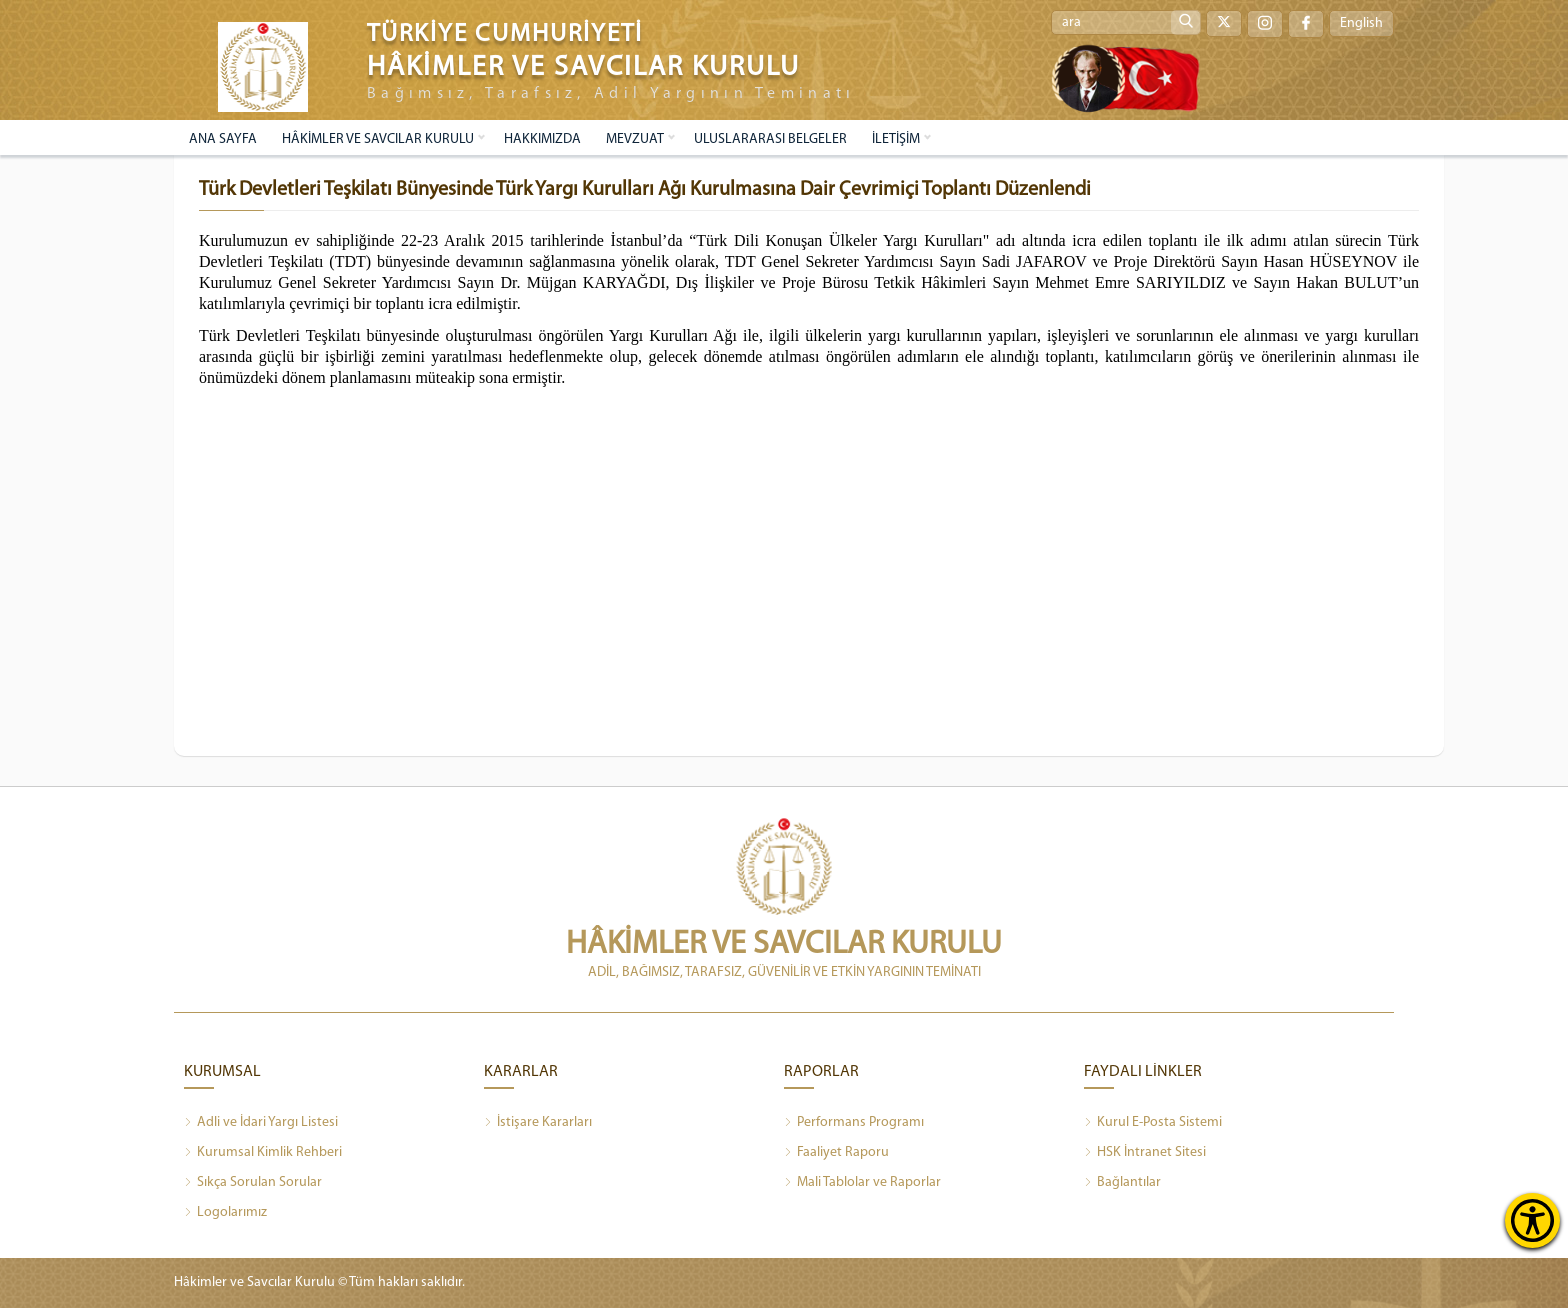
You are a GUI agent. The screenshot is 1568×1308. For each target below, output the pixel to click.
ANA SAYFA (223, 139)
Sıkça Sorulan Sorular (253, 1183)
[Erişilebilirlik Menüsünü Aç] (1532, 1220)
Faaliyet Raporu (836, 1153)
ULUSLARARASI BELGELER (770, 139)
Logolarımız (225, 1213)
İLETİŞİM (896, 139)
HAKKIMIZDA (542, 139)
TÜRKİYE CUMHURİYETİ (505, 34)
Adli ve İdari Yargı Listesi (261, 1123)
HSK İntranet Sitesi (1145, 1153)
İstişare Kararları (538, 1123)
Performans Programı (854, 1123)
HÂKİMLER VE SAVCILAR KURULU (378, 139)
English (1361, 23)
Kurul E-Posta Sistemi (1153, 1123)
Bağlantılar (1122, 1183)
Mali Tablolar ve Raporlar (862, 1183)
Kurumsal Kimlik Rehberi (263, 1153)
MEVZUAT (635, 139)
